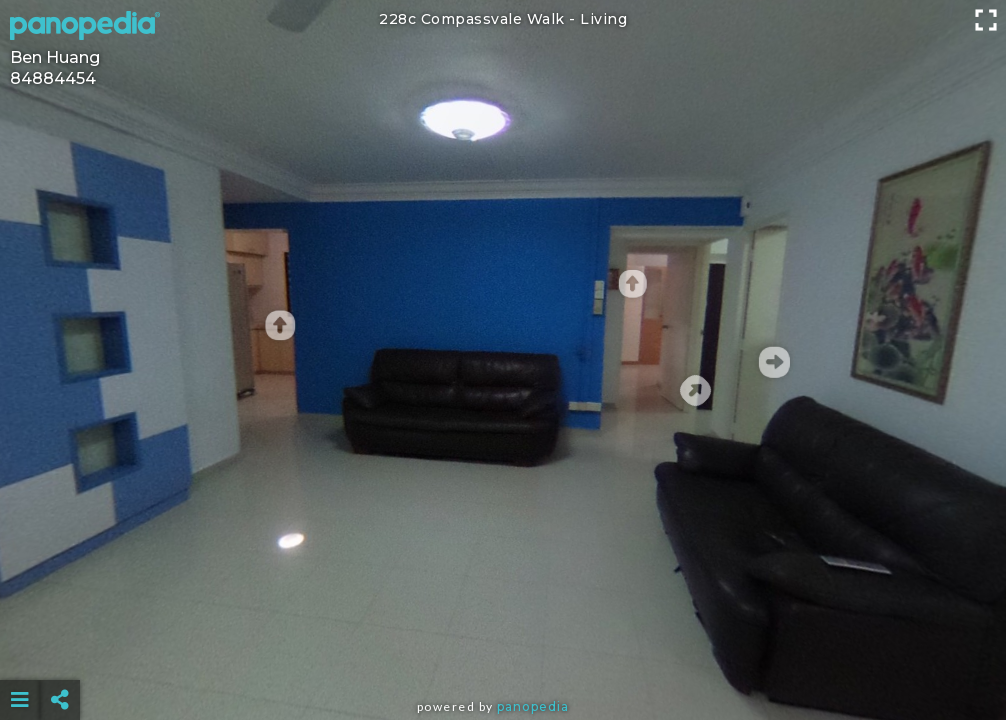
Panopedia (533, 706)
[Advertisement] (503, 650)
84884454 (53, 78)
